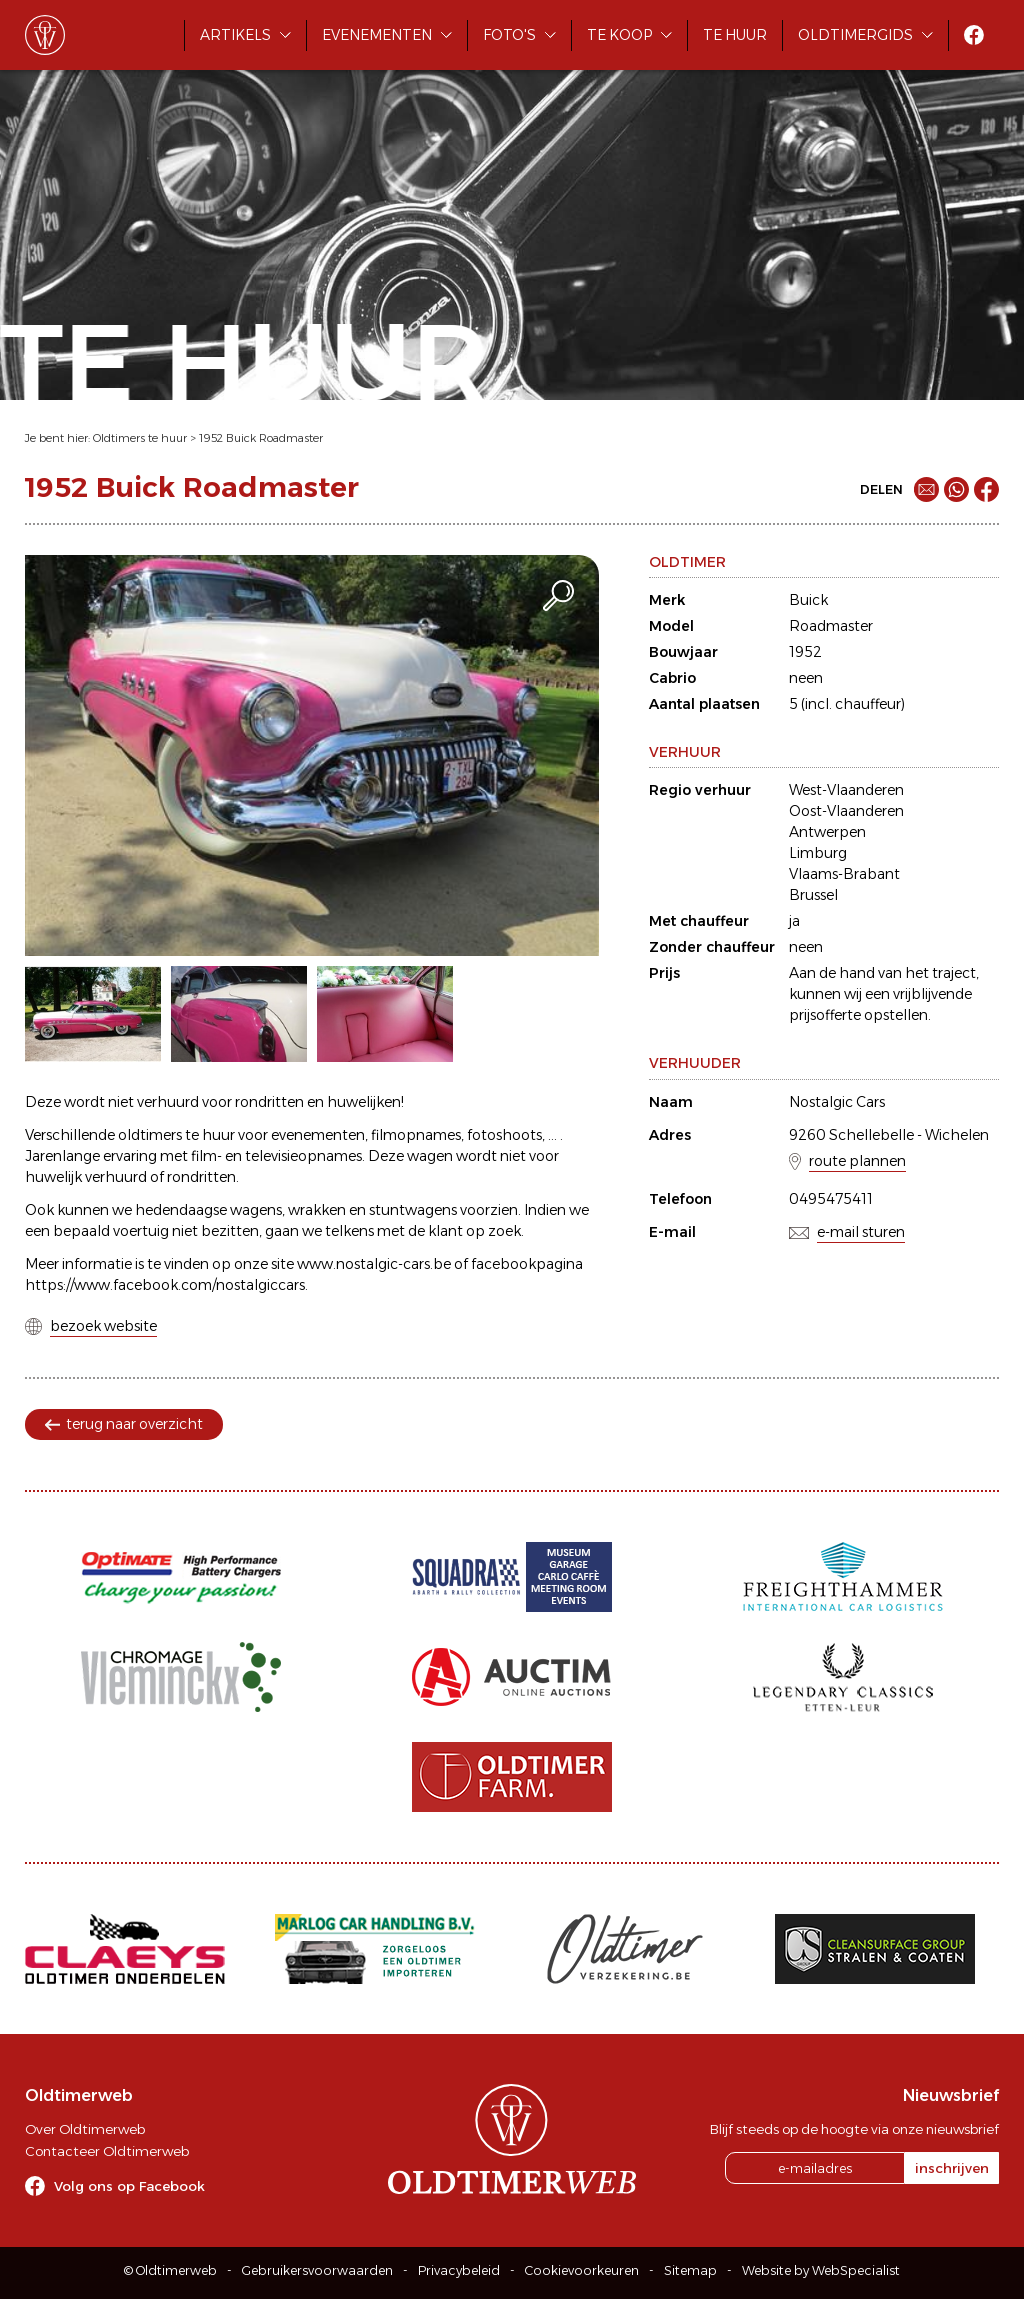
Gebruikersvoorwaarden (317, 2270)
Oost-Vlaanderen (846, 811)
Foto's (509, 35)
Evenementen (377, 35)
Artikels (235, 35)
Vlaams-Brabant (844, 874)
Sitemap (690, 2270)
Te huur (735, 35)
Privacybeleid (459, 2270)
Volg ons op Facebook (129, 2186)
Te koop (619, 35)
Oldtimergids (855, 35)
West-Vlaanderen (846, 790)
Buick (808, 600)
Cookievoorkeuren (582, 2270)
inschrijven (952, 2168)
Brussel (813, 895)
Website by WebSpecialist (821, 2270)
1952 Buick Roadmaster (261, 438)
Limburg (818, 853)
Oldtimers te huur (140, 438)
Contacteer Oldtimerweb (107, 2151)
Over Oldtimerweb (85, 2129)
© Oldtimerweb (170, 2270)
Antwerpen (827, 832)
